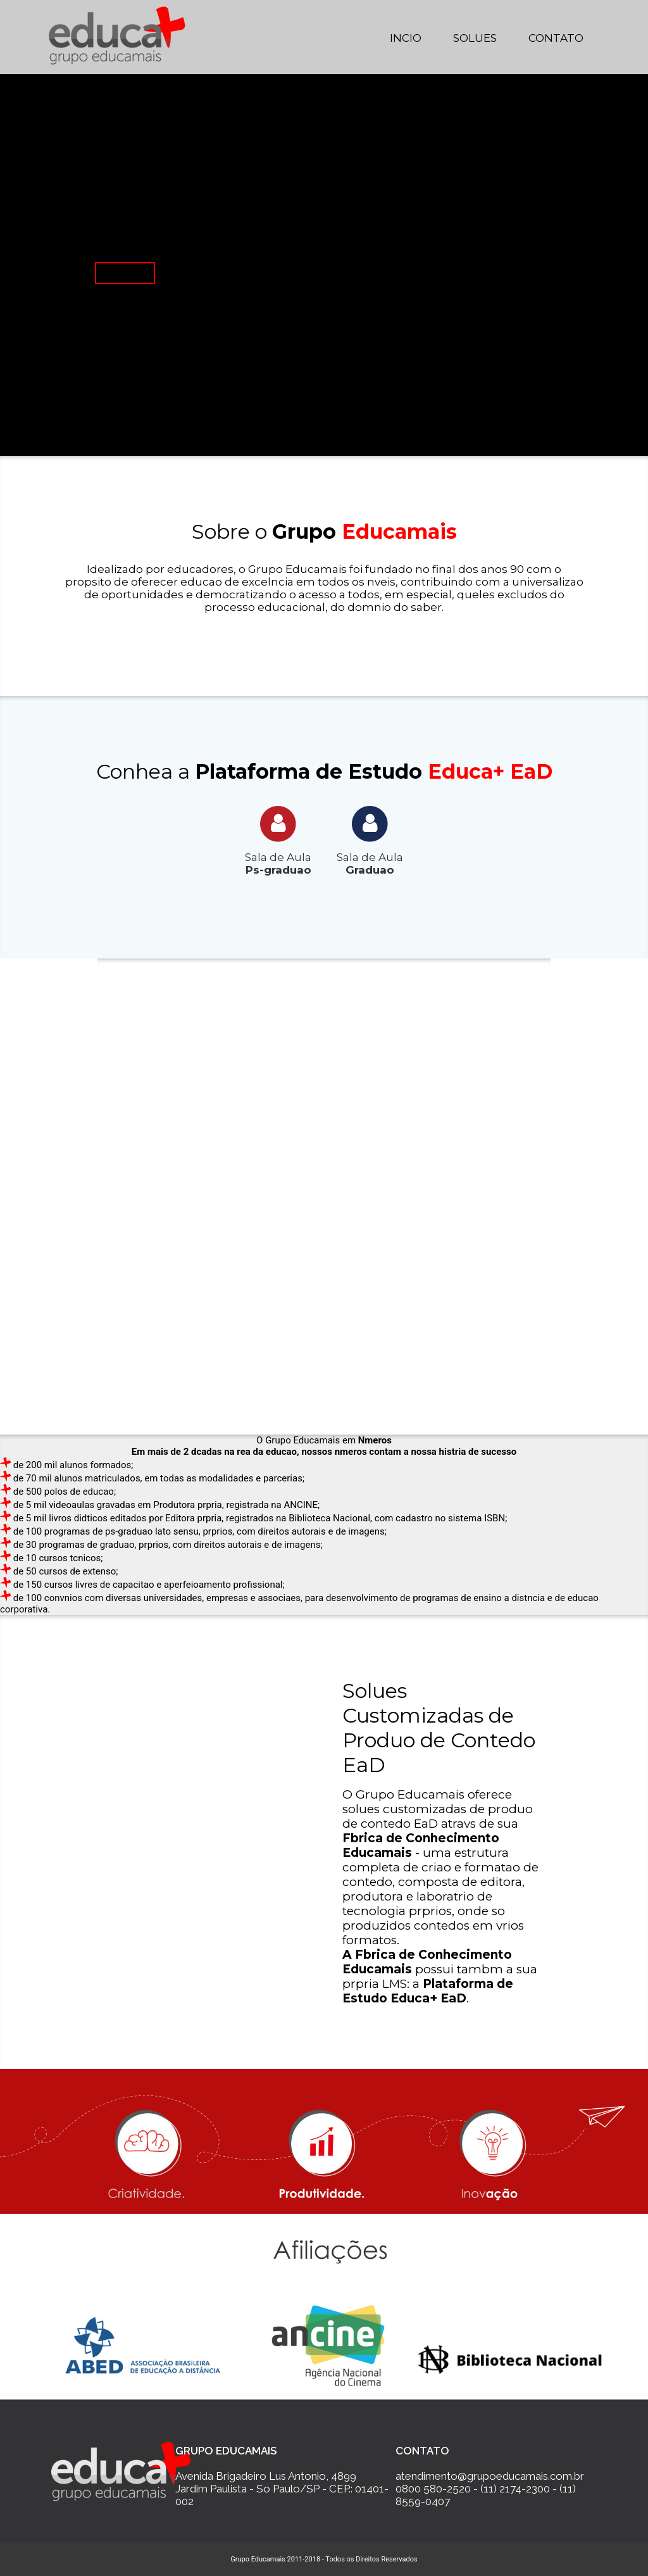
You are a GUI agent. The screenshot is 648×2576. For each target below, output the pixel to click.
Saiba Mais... (125, 273)
